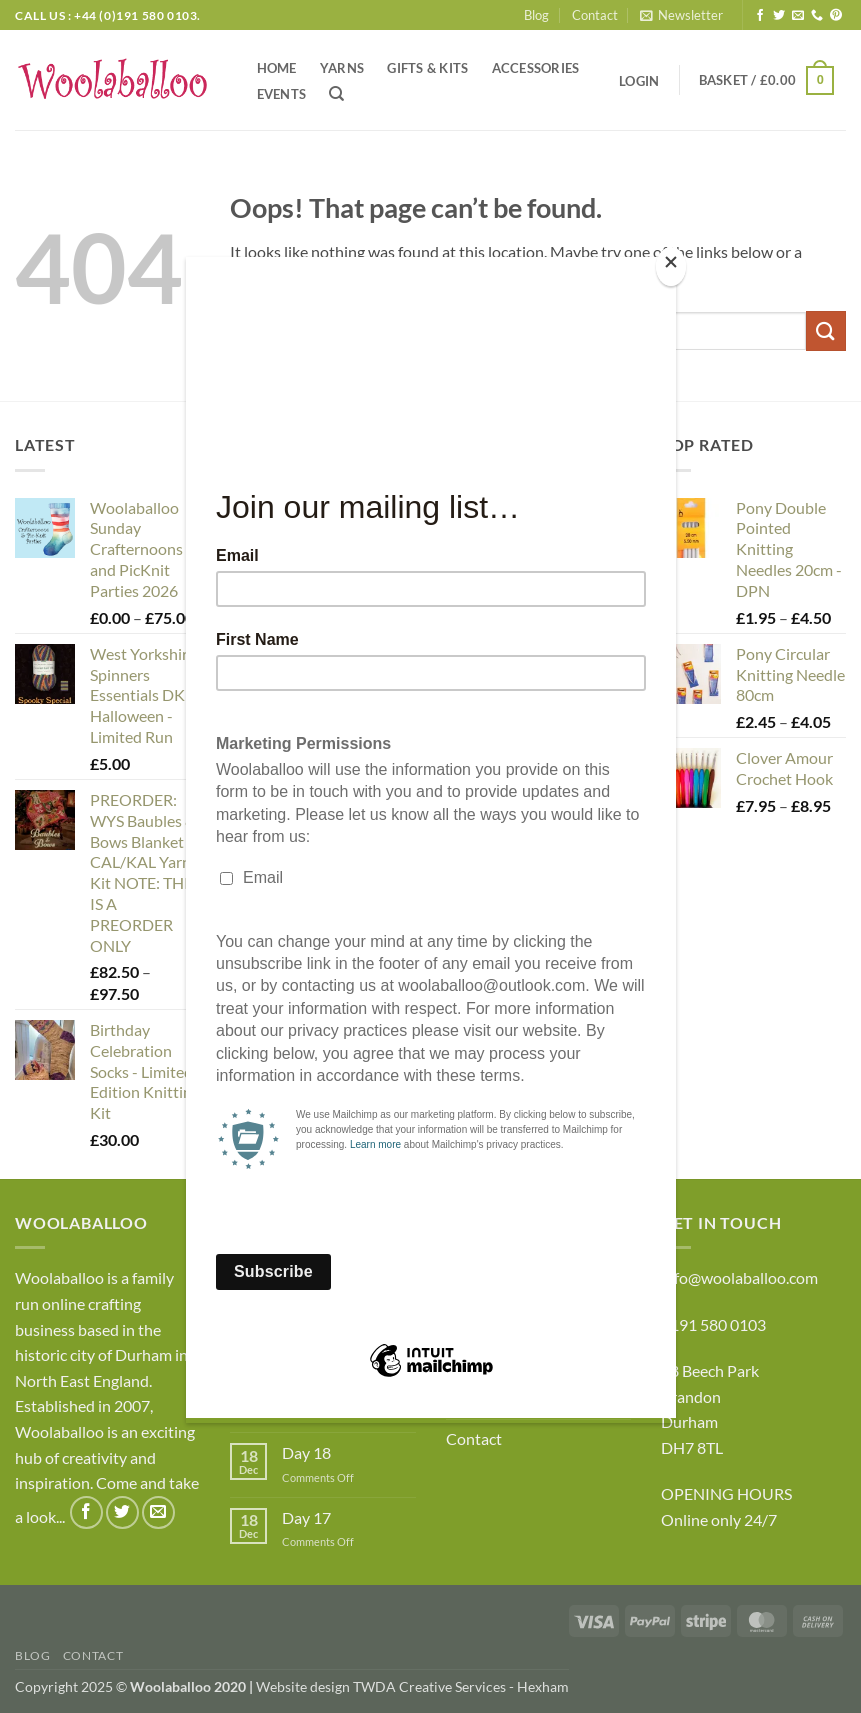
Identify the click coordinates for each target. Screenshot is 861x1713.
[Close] (671, 266)
